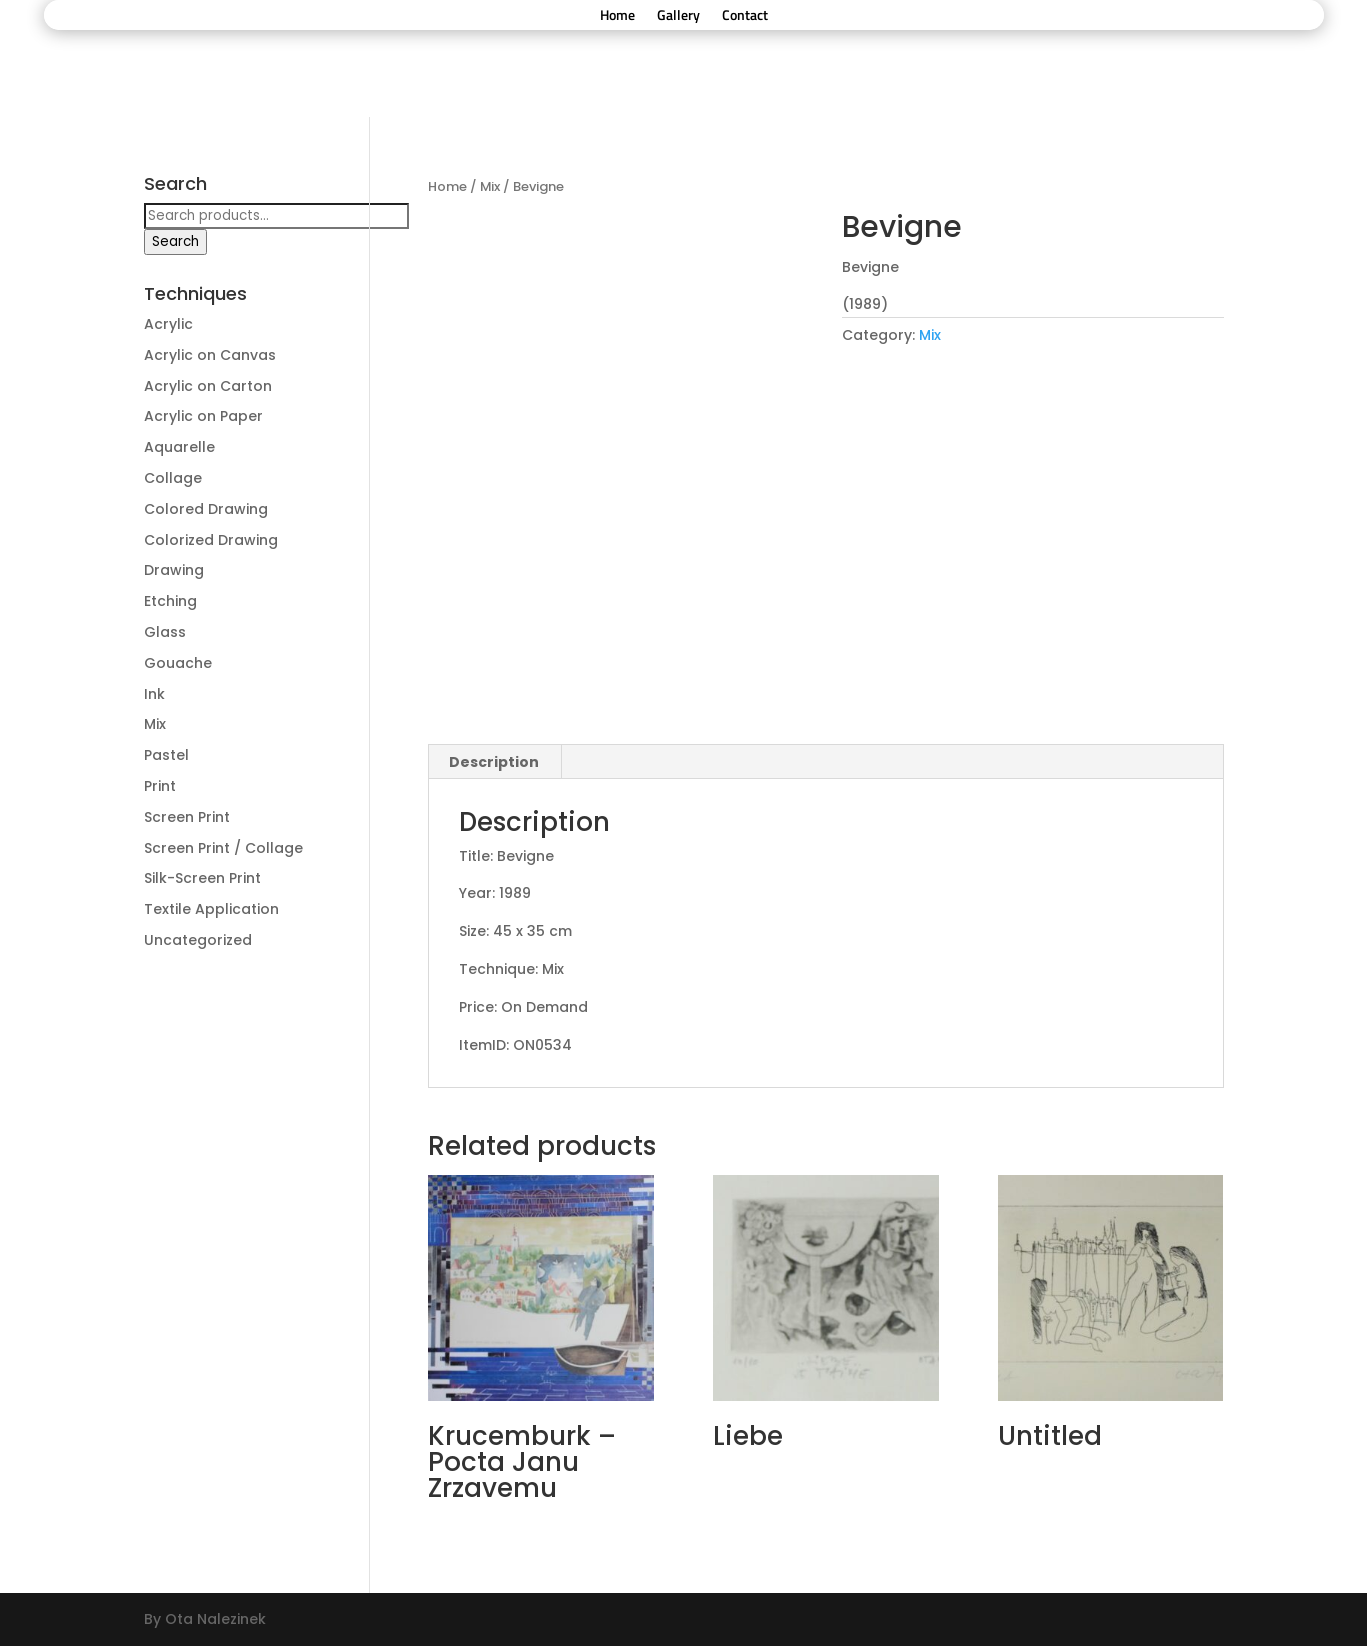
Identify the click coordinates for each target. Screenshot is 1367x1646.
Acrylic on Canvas (210, 355)
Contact (745, 16)
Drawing (174, 570)
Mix (490, 186)
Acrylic (168, 324)
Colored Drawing (206, 509)
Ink (154, 694)
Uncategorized (198, 940)
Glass (165, 632)
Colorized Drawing (211, 540)
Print (160, 786)
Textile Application (211, 909)
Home (617, 16)
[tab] (494, 762)
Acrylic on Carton (208, 386)
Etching (170, 601)
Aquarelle (179, 447)
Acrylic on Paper (203, 416)
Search (175, 241)
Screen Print (187, 817)
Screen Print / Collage (223, 848)
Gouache (178, 663)
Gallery (678, 16)
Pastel (166, 755)
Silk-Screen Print (202, 878)
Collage (173, 478)
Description (494, 762)
